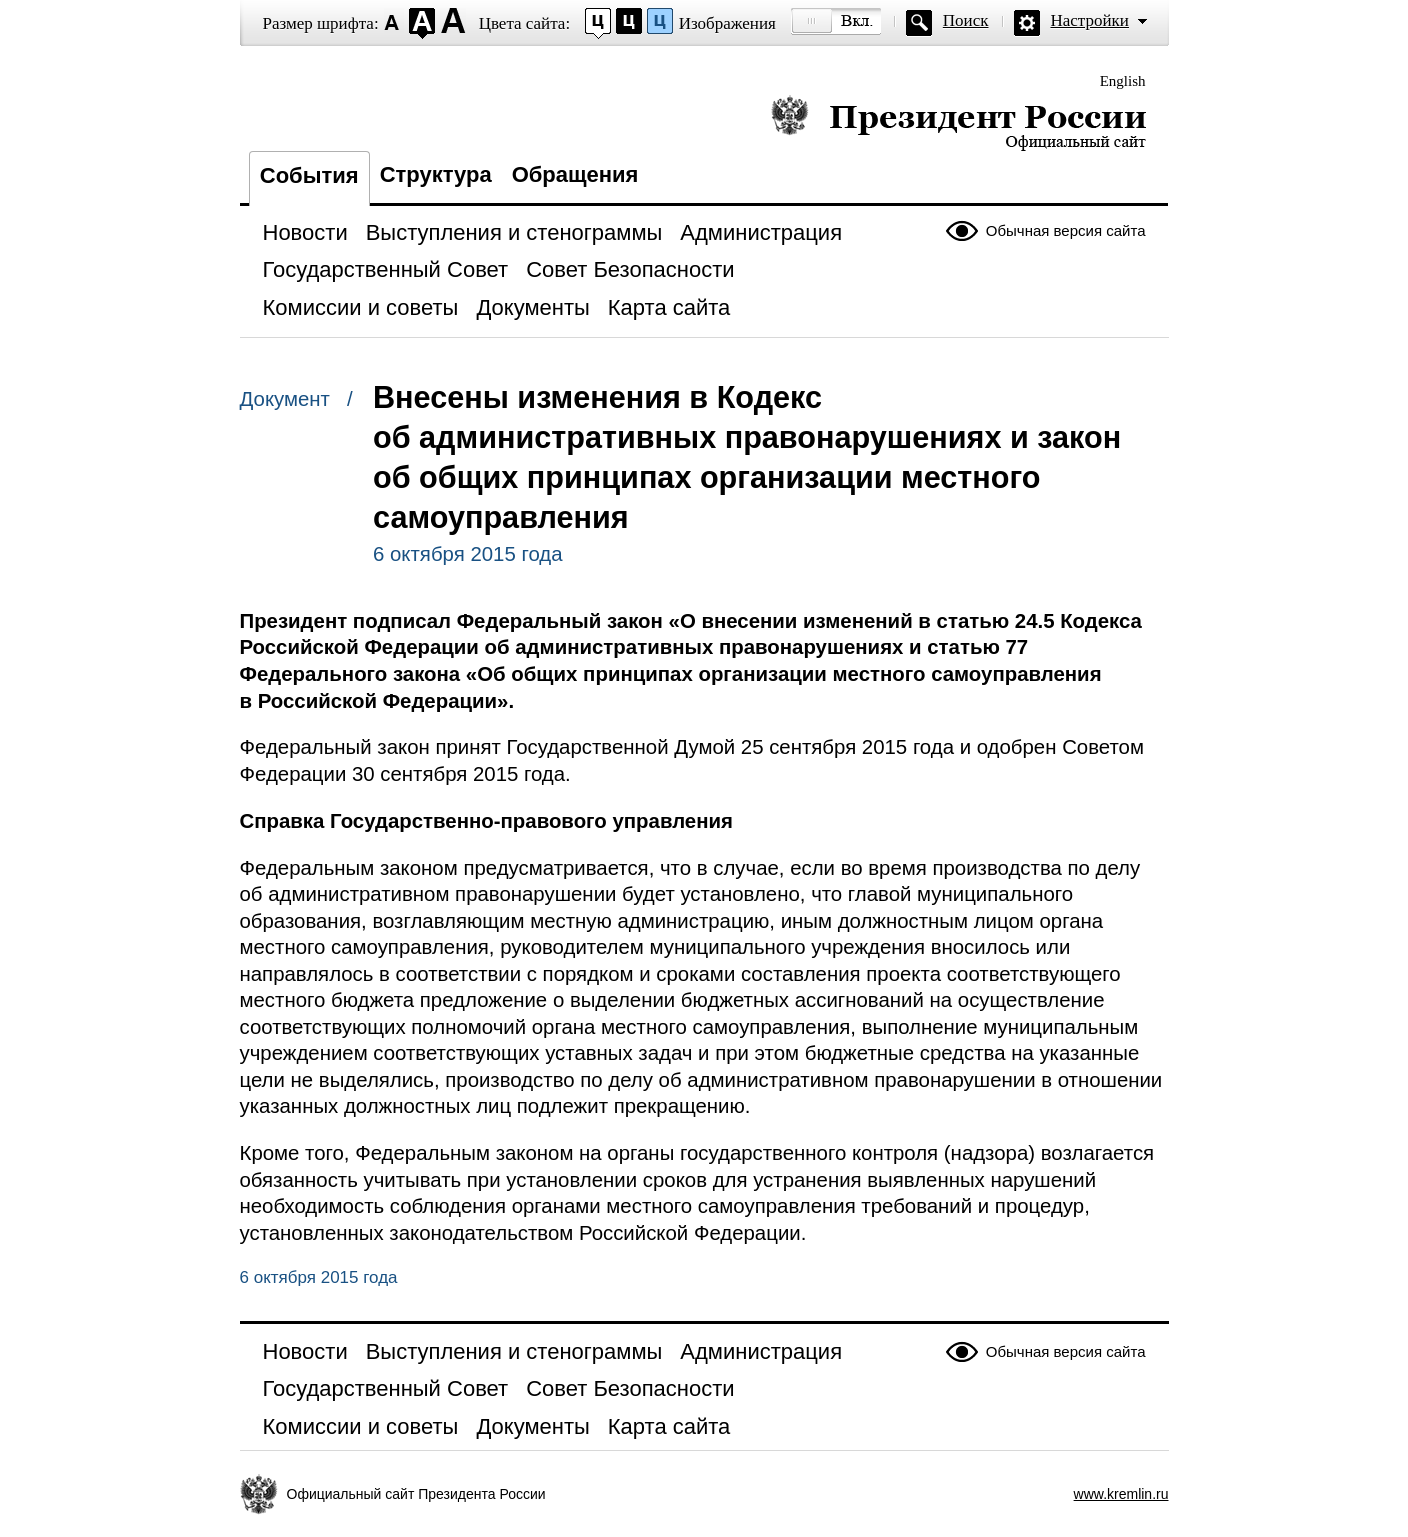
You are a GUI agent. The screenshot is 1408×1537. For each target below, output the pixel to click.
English (1123, 81)
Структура (436, 174)
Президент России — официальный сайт (958, 122)
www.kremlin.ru (1121, 1494)
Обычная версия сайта (1066, 230)
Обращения (575, 174)
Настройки (1090, 20)
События (309, 175)
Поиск (966, 20)
